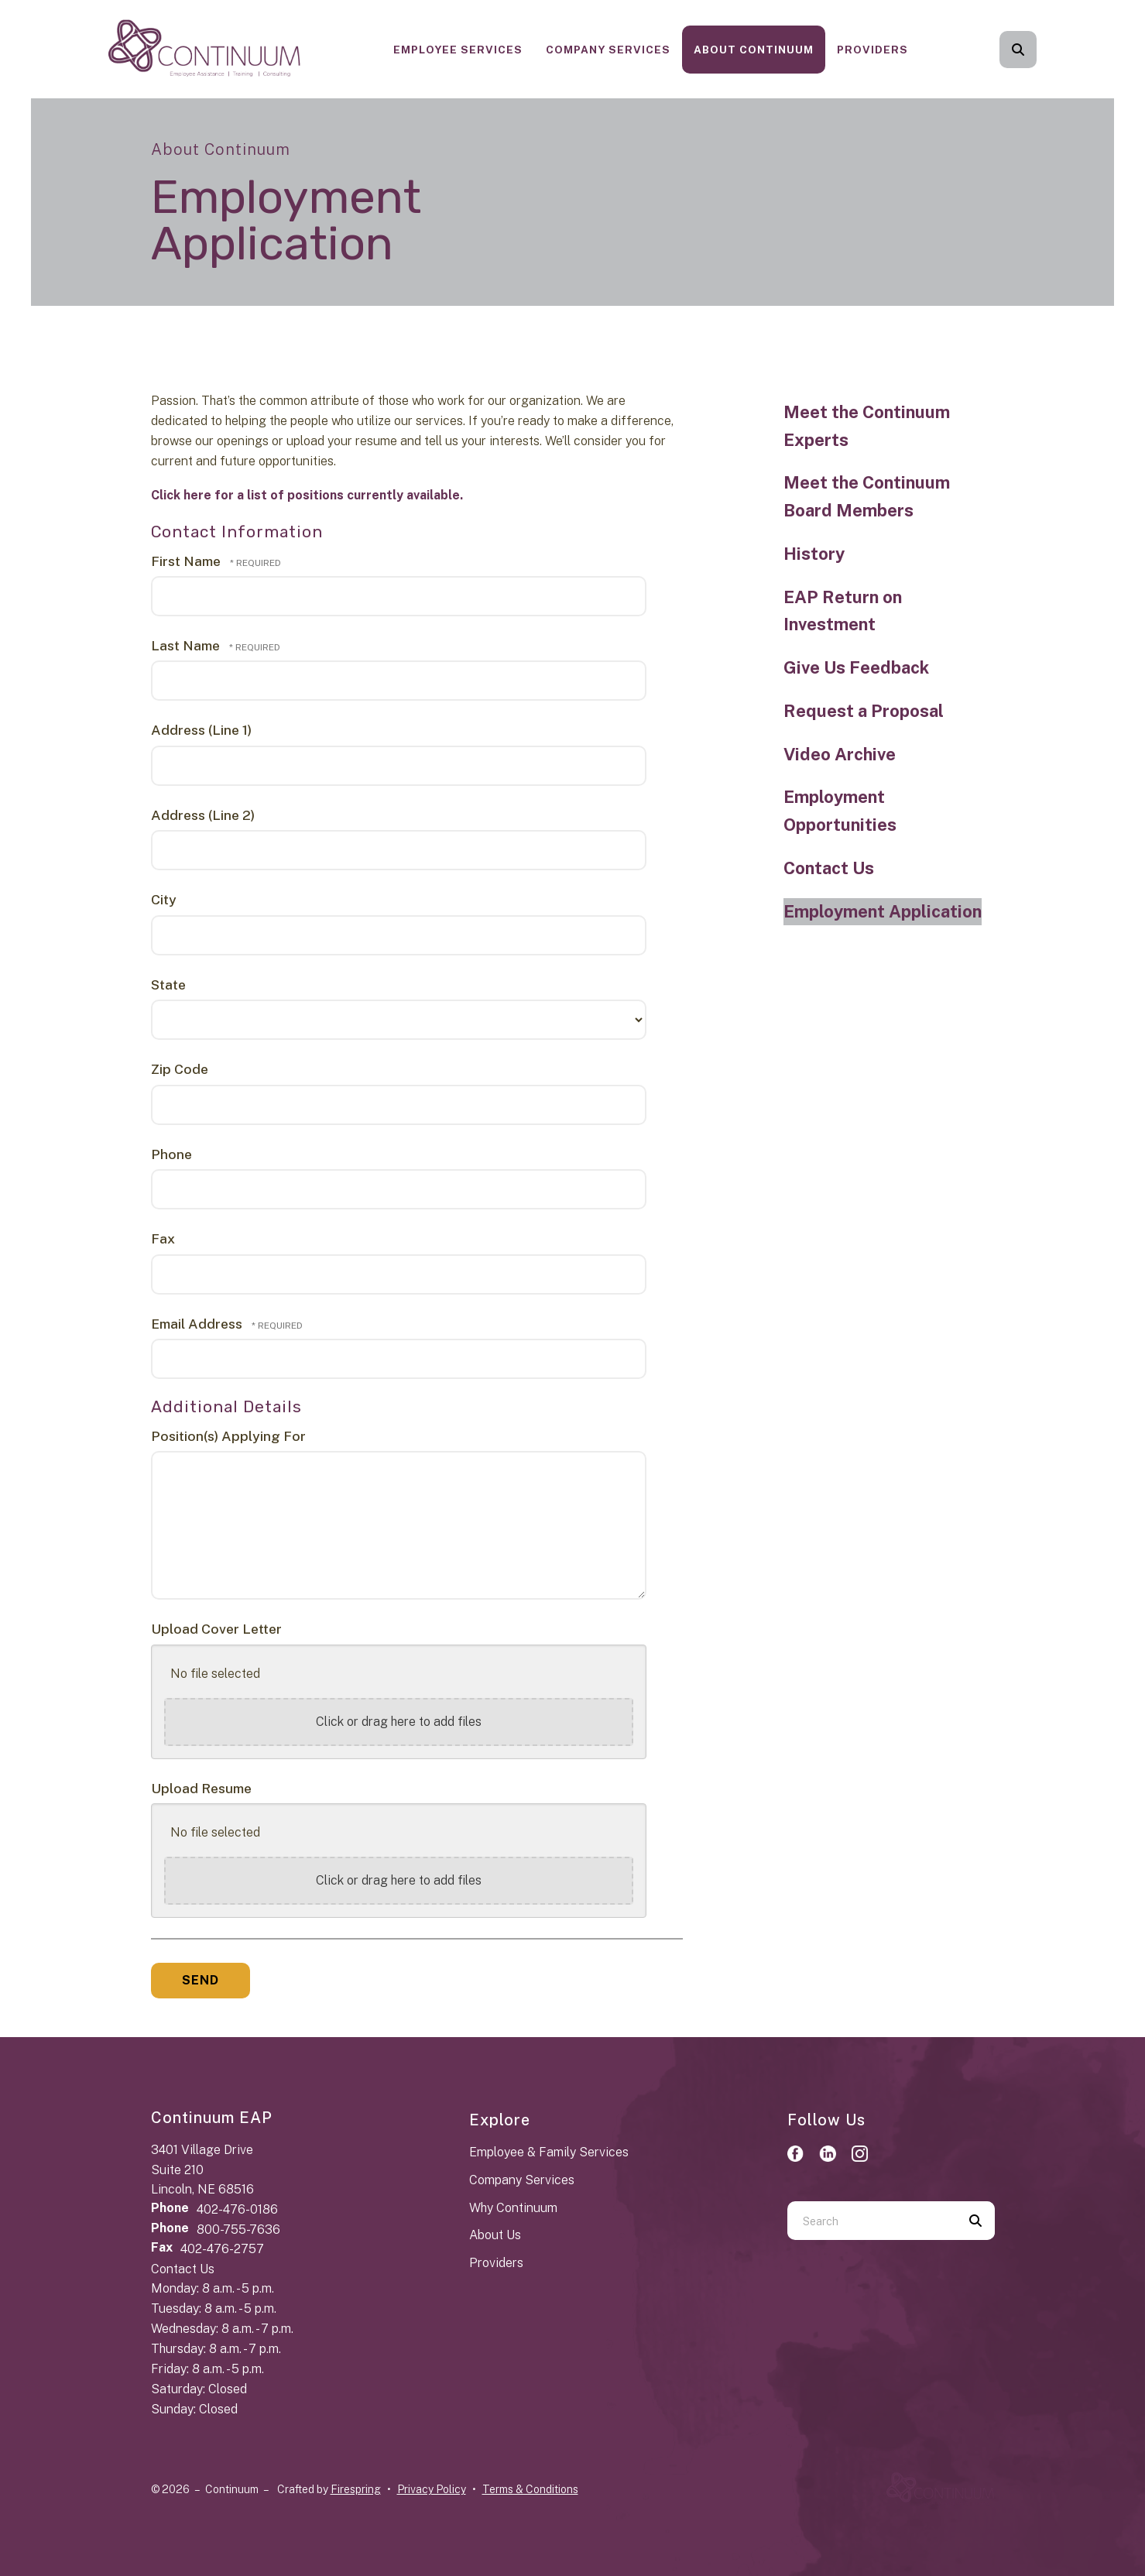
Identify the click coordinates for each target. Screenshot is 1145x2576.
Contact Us (828, 868)
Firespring (356, 2489)
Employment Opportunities (839, 811)
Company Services (608, 49)
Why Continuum (513, 2207)
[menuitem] (458, 50)
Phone (171, 1154)
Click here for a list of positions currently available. (307, 495)
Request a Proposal (863, 711)
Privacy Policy (431, 2489)
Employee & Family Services (549, 2152)
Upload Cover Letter (216, 1629)
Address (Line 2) (203, 815)
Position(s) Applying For (228, 1436)
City (164, 899)
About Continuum (754, 49)
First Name (187, 561)
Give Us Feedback (856, 667)
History (814, 554)
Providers (872, 49)
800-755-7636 (238, 2229)
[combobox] (871, 2220)
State (168, 984)
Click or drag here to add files (399, 1721)
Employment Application (882, 911)
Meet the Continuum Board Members (866, 496)
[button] (1018, 49)
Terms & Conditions (530, 2489)
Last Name (187, 645)
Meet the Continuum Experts (866, 426)
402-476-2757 (222, 2249)
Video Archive (839, 754)
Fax (163, 1238)
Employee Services (458, 49)
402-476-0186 (237, 2209)
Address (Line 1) (201, 730)
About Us (495, 2235)
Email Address (198, 1323)
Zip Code (179, 1069)
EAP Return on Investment (842, 611)
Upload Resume (201, 1788)
